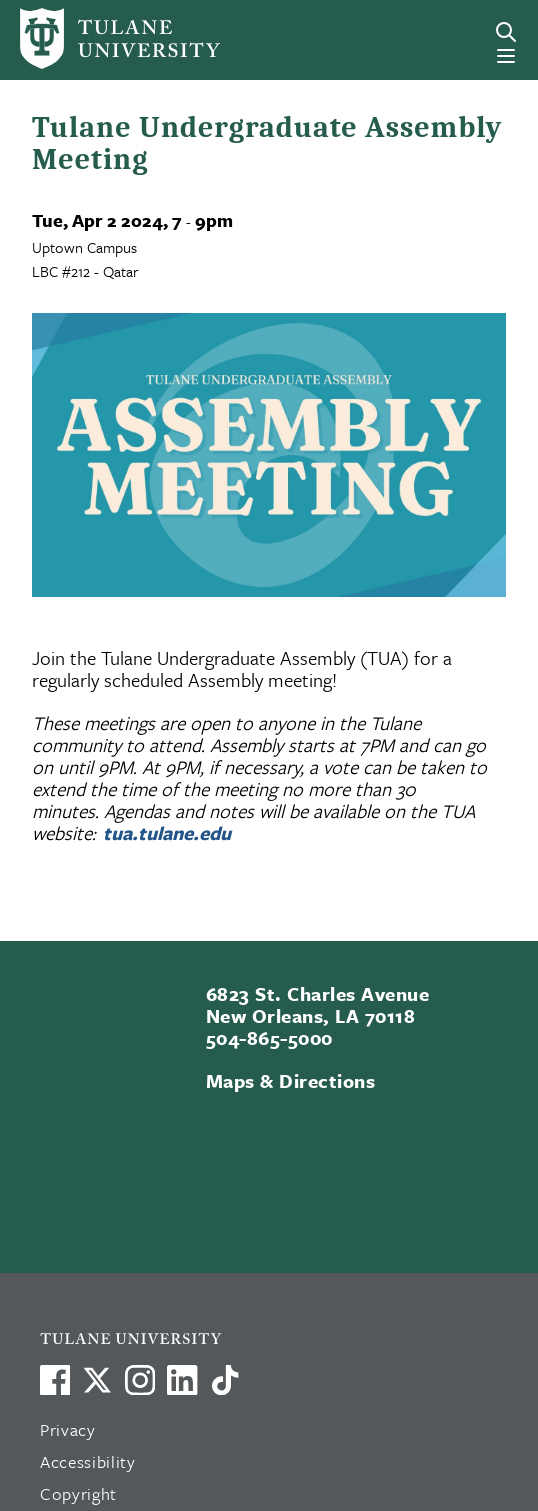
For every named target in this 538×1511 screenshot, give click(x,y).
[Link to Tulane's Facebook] (140, 1380)
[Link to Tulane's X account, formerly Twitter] (97, 1380)
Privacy (68, 1429)
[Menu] (506, 56)
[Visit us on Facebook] (55, 1380)
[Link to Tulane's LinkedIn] (182, 1380)
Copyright (78, 1493)
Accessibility (88, 1461)
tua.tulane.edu (167, 832)
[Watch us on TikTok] (225, 1380)
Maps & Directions (290, 1080)
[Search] (506, 32)
